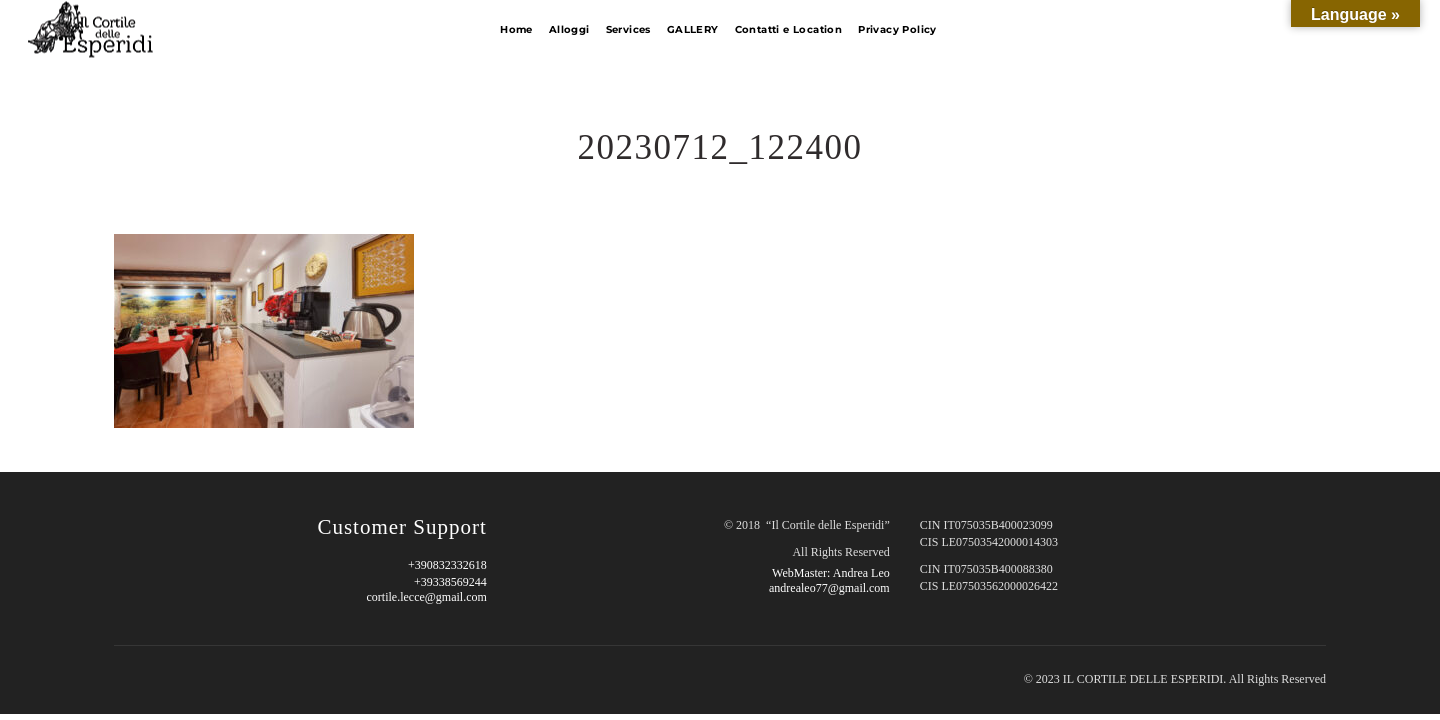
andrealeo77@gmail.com (829, 588)
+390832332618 (447, 565)
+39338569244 (450, 582)
